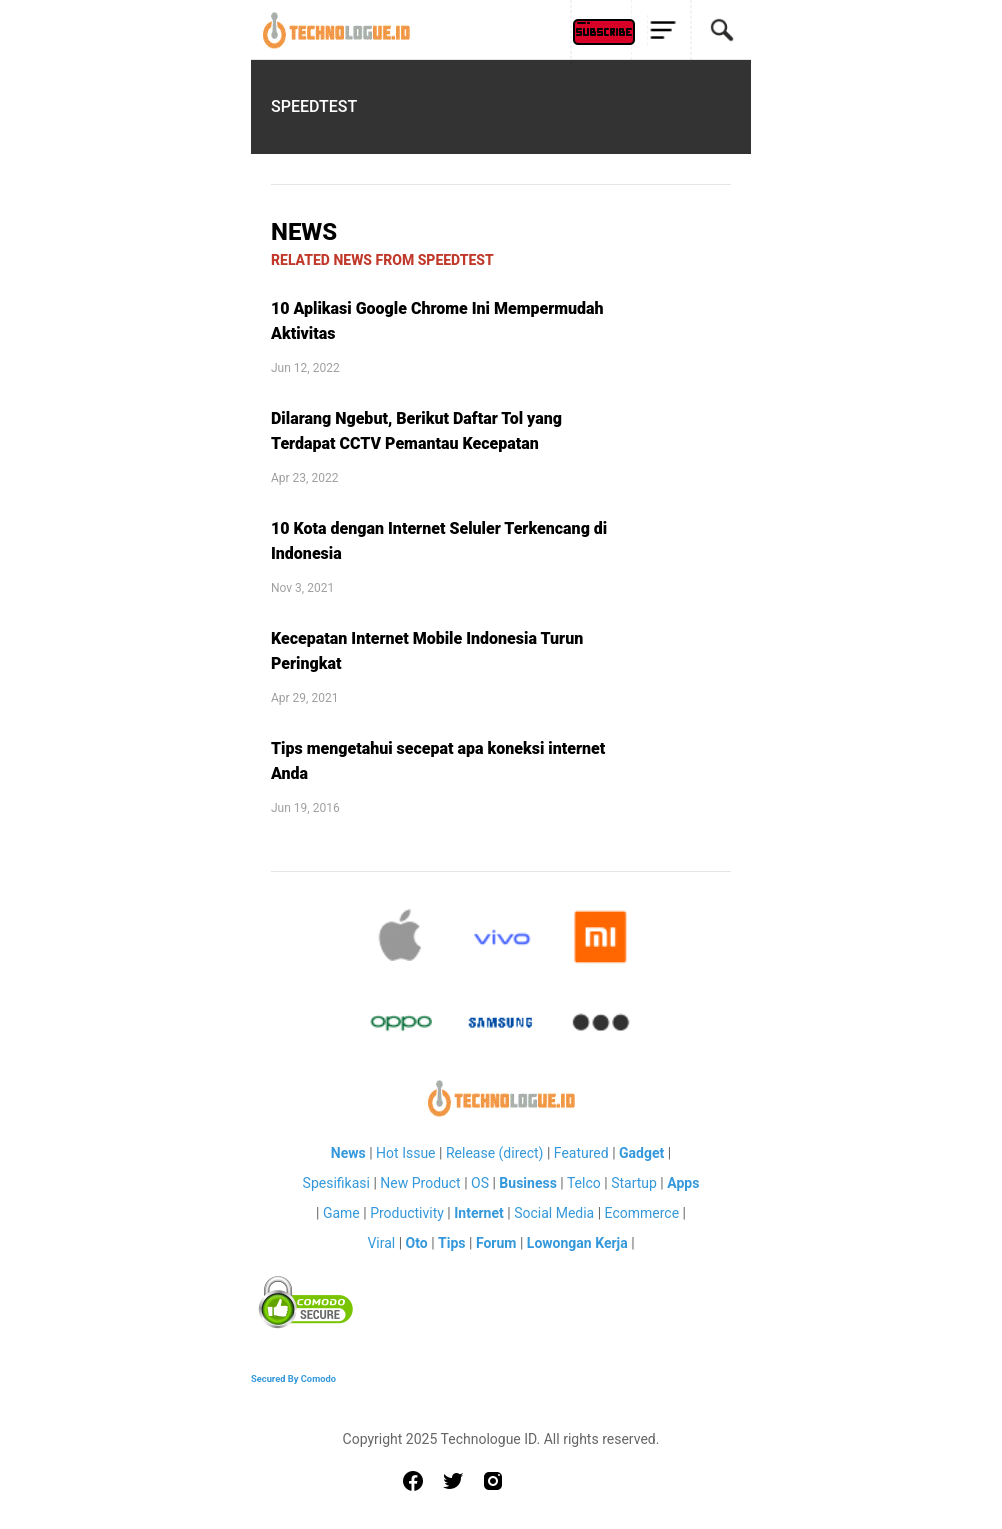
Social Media (554, 1213)
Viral (381, 1243)
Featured (581, 1153)
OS (480, 1183)
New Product (420, 1183)
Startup (634, 1183)
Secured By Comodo (293, 1378)
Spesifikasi (336, 1183)
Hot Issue (405, 1153)
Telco (584, 1183)
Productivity (407, 1213)
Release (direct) (495, 1153)
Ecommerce (642, 1213)
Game (341, 1213)
